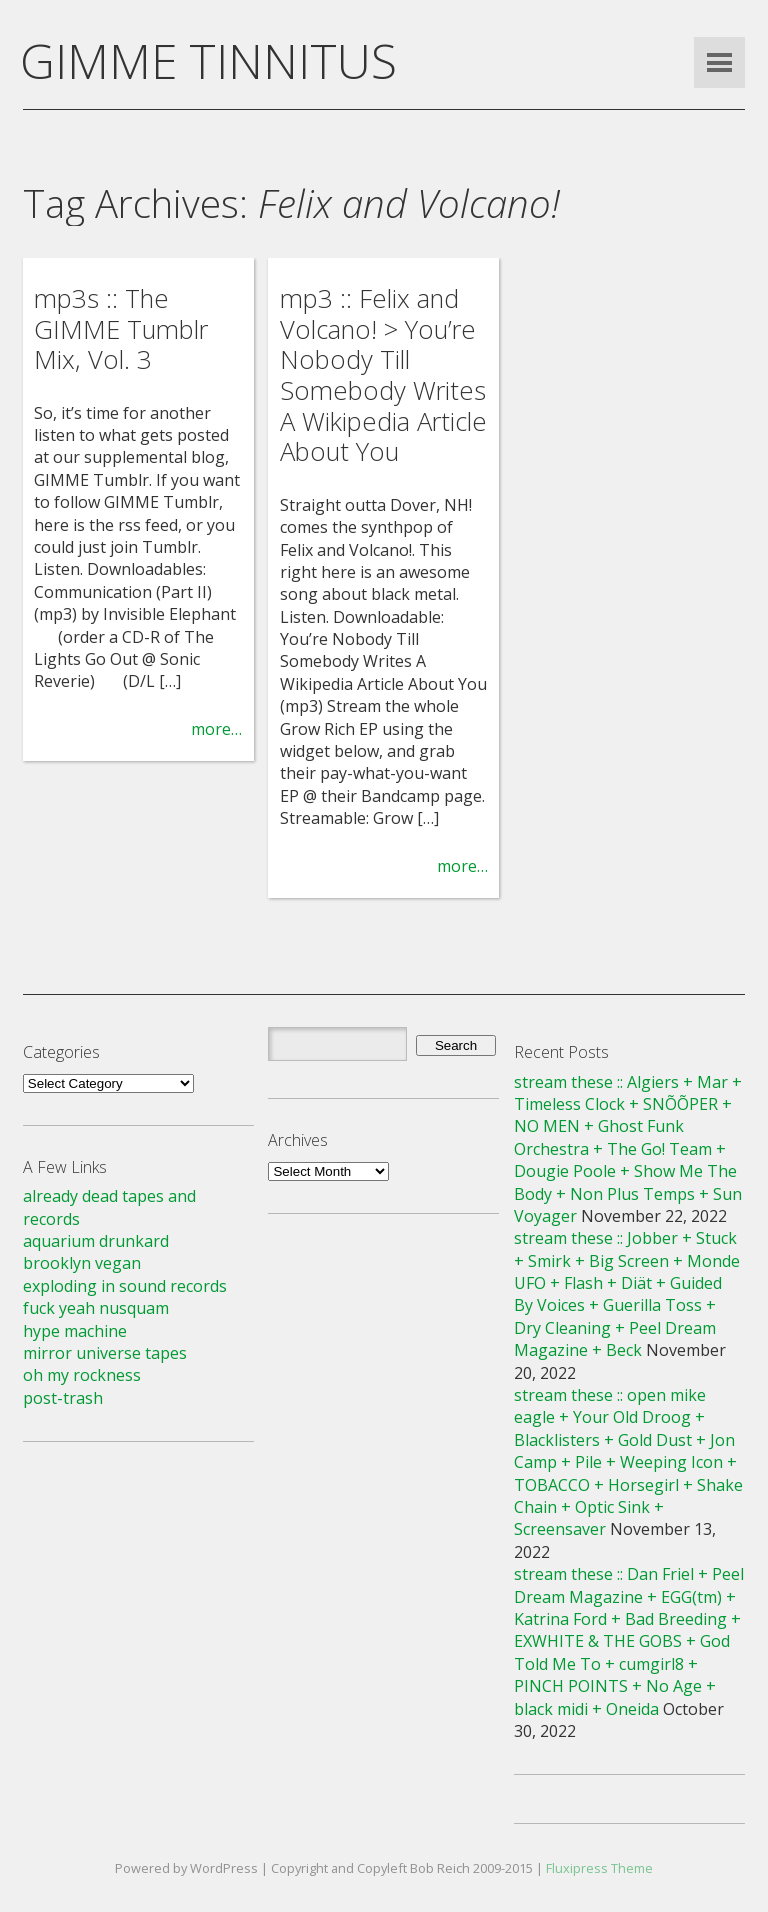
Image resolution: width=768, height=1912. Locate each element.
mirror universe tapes (105, 1353)
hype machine (75, 1331)
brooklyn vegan (82, 1263)
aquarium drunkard (96, 1241)
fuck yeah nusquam (96, 1308)
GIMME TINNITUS (208, 60)
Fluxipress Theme (599, 1868)
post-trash (63, 1398)
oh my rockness (82, 1375)
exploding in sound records (125, 1286)
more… (216, 729)
